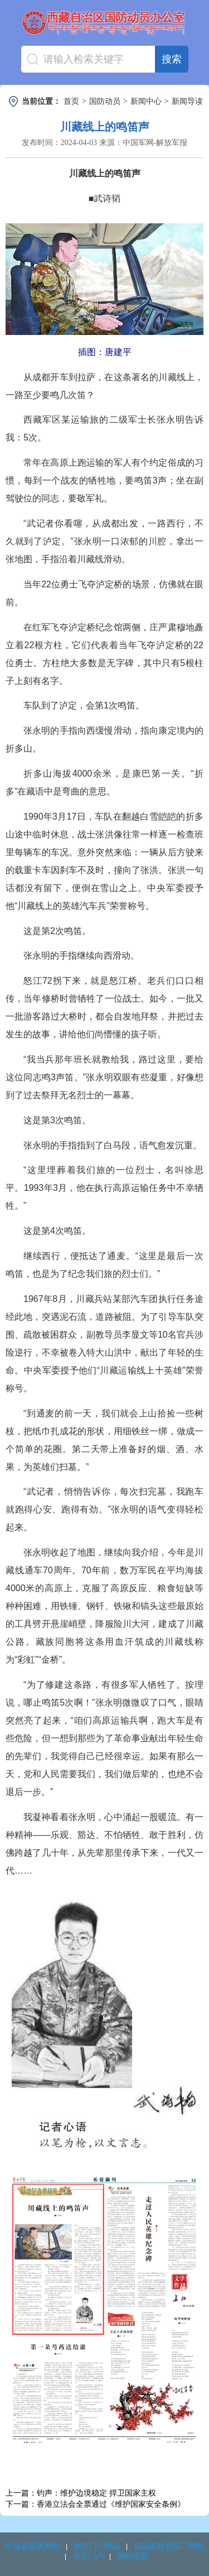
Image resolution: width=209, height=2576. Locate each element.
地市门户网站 (97, 2546)
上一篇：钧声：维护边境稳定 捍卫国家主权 (81, 2493)
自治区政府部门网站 (169, 2546)
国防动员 (104, 101)
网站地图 (132, 2556)
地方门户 (88, 2556)
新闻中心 (146, 101)
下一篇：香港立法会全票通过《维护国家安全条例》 (95, 2504)
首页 (71, 101)
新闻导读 (187, 101)
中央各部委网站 (33, 2546)
